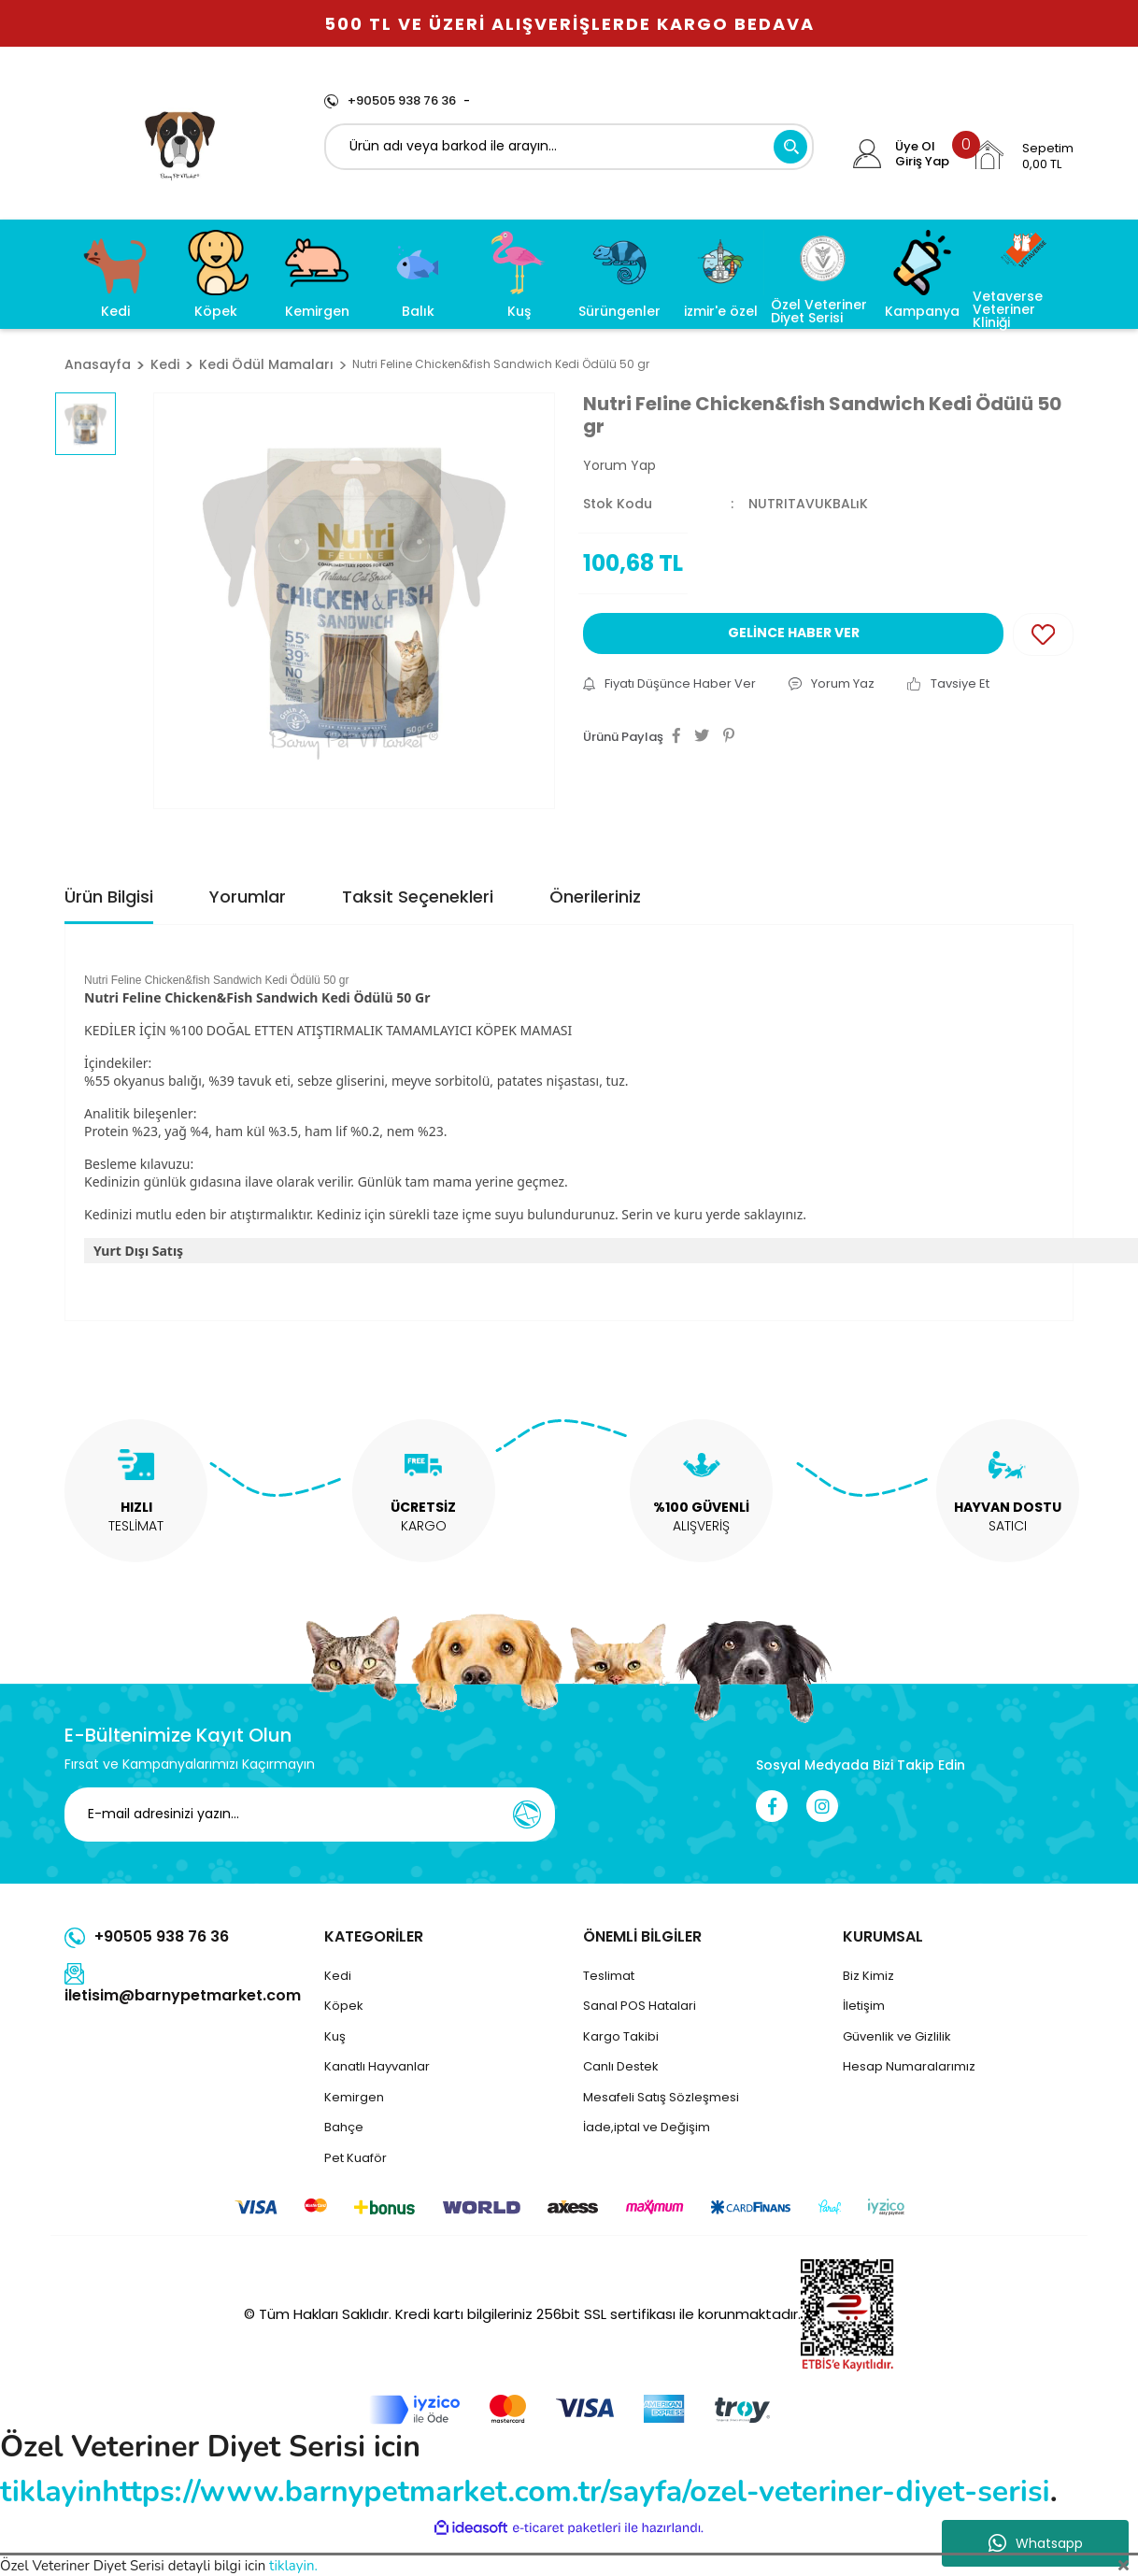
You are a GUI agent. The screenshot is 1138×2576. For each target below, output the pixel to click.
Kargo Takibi (621, 2036)
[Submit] (527, 1814)
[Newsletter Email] (309, 1814)
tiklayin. (293, 2565)
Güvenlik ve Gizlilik (897, 2036)
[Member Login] (867, 154)
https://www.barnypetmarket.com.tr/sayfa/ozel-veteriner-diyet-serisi (575, 2491)
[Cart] (1022, 155)
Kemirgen (354, 2097)
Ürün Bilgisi (108, 896)
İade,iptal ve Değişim (646, 2127)
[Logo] (179, 142)
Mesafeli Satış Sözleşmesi (661, 2097)
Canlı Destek (621, 2066)
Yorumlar (247, 896)
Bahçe (343, 2127)
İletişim (864, 2005)
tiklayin (51, 2491)
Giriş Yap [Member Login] (922, 161)
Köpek (343, 2005)
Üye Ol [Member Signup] (915, 146)
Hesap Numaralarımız (909, 2066)
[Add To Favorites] (1043, 634)
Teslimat (608, 1976)
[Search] (569, 146)
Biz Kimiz (868, 1976)
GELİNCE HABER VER (794, 632)
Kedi (337, 1976)
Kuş (335, 2036)
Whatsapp (1036, 2543)
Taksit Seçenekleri (417, 896)
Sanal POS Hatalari (639, 2005)
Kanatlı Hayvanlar (377, 2066)
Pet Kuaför (355, 2158)
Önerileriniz (595, 896)
